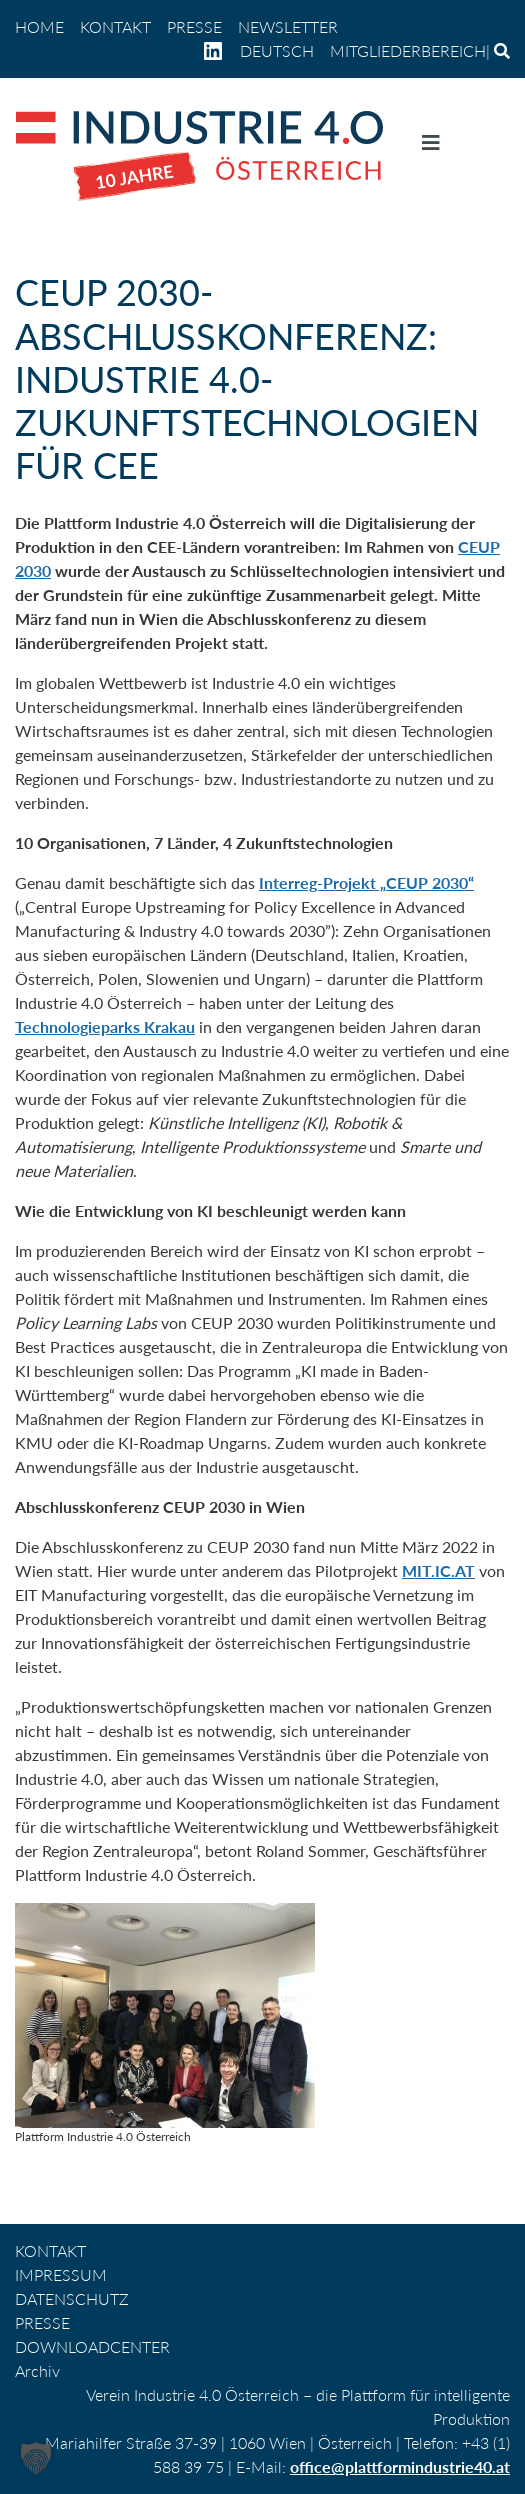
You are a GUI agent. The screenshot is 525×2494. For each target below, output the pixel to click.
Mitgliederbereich (408, 50)
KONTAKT (115, 26)
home (39, 26)
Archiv (37, 2370)
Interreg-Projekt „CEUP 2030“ (366, 882)
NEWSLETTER (288, 26)
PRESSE (194, 26)
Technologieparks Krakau (105, 1026)
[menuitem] (277, 51)
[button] (36, 2458)
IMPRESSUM (61, 2274)
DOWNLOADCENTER (92, 2346)
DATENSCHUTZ (72, 2298)
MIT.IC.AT (438, 1570)
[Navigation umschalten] (431, 147)
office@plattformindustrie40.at (400, 2466)
